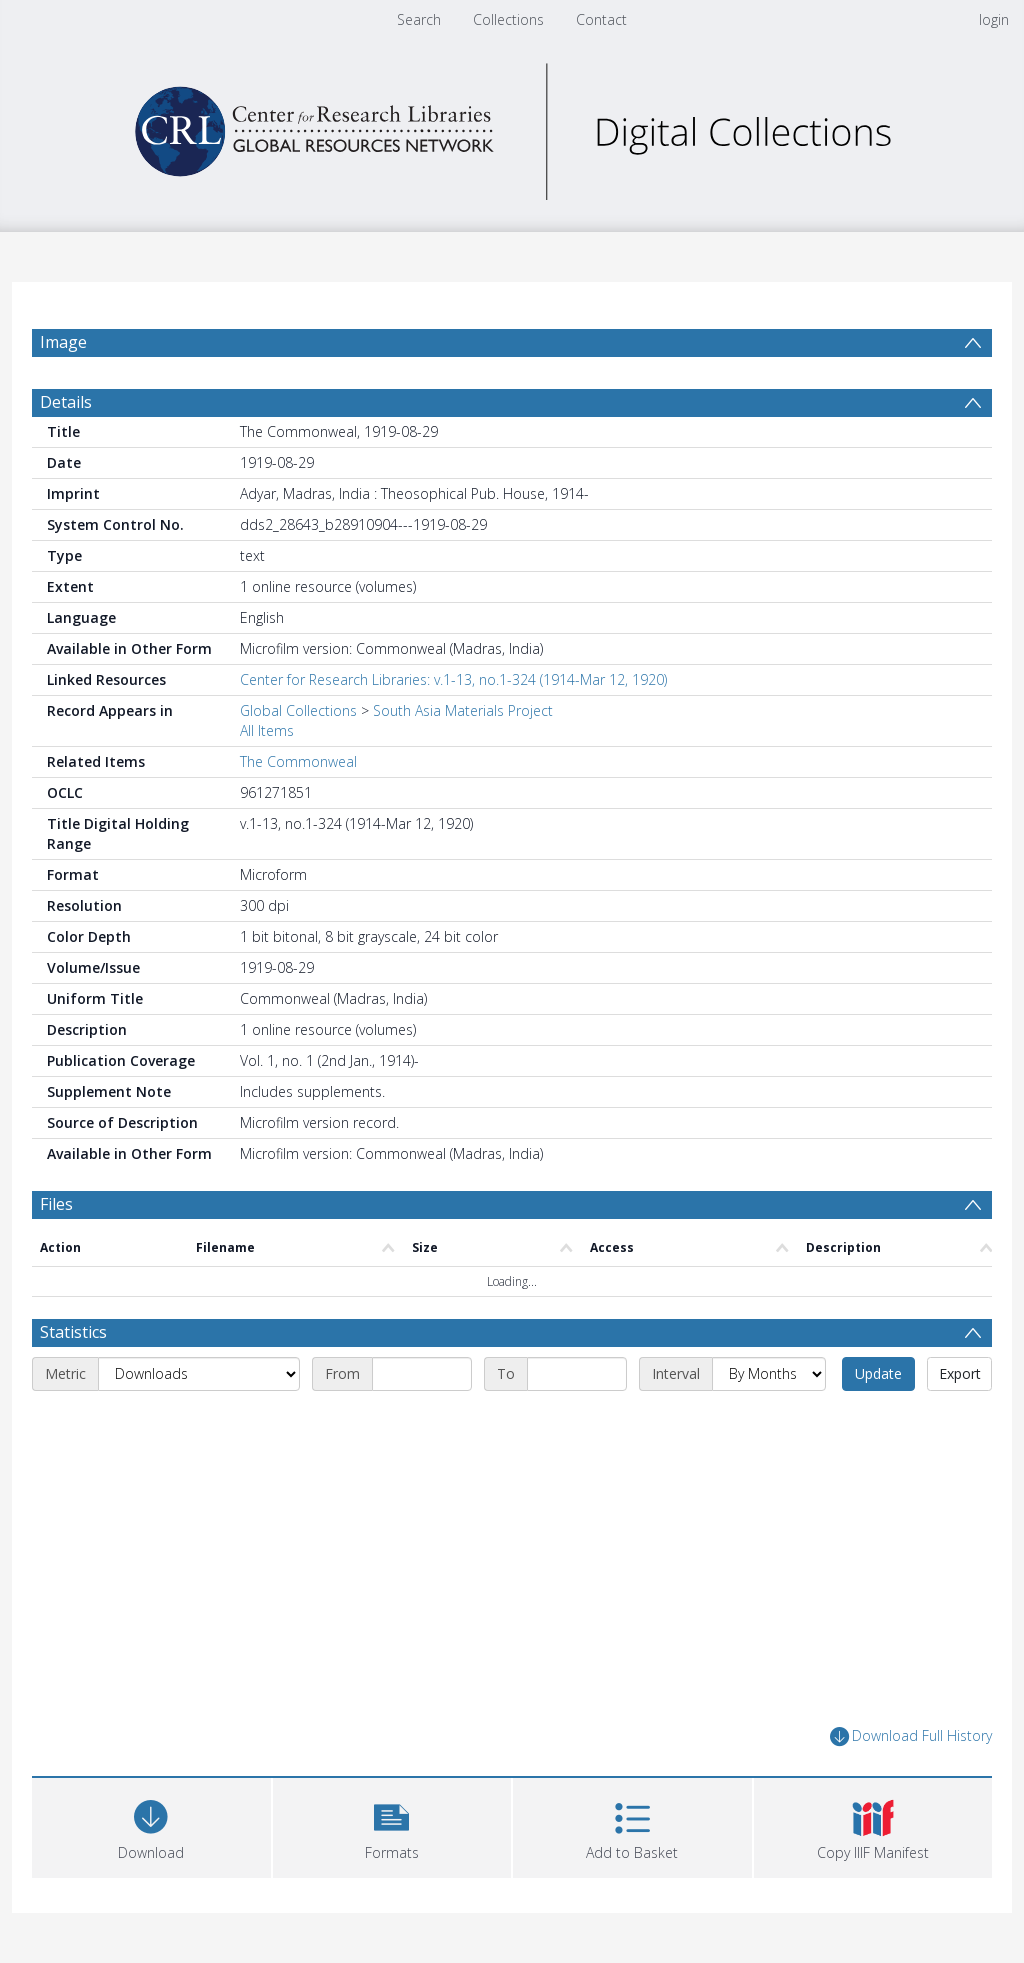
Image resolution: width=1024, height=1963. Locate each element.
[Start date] (422, 1374)
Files (56, 1204)
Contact (601, 19)
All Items (267, 730)
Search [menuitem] (419, 19)
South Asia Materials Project (463, 710)
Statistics (73, 1332)
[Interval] (769, 1374)
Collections (508, 19)
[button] (392, 1825)
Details (66, 402)
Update (878, 1373)
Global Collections (298, 710)
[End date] (577, 1374)
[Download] (151, 1825)
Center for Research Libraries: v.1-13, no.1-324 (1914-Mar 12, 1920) (453, 679)
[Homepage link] (512, 126)
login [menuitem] (994, 19)
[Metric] (199, 1374)
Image (63, 342)
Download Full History (911, 1736)
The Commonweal (298, 761)
